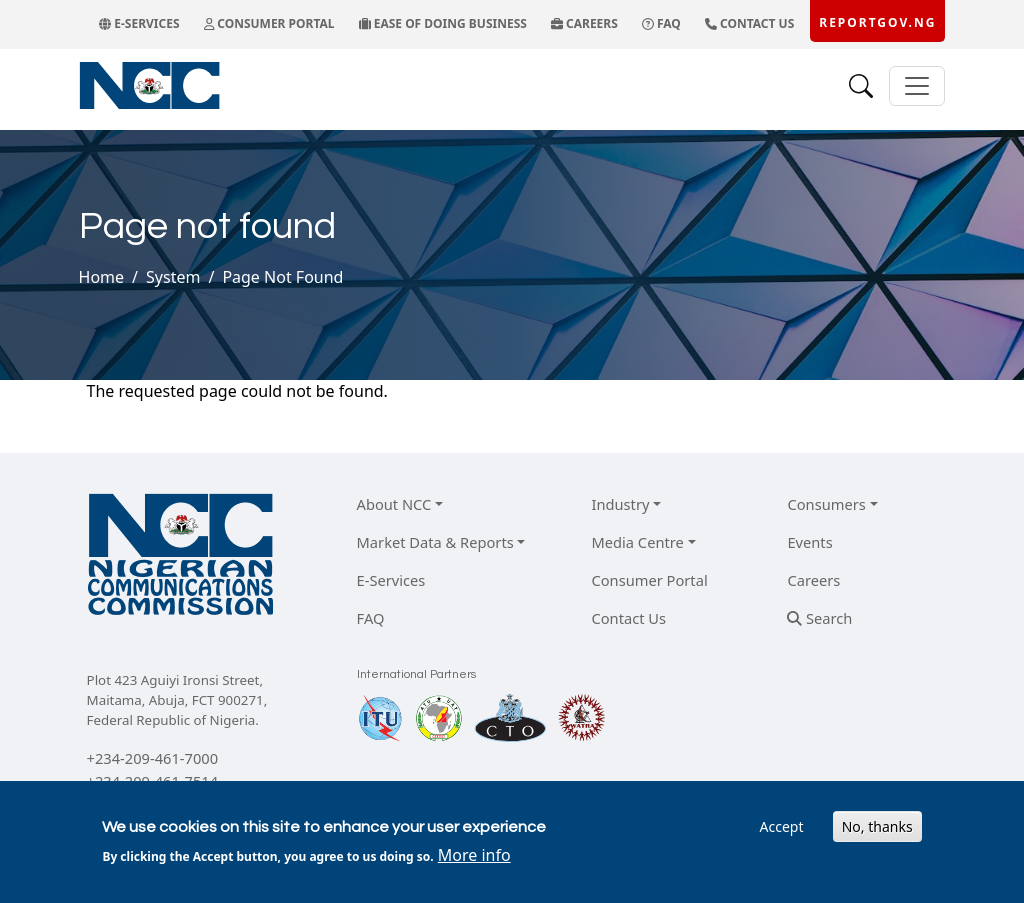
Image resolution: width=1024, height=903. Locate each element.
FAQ (371, 618)
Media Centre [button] (637, 542)
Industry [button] (620, 504)
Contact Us (628, 618)
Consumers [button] (826, 504)
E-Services (391, 580)
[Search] (861, 86)
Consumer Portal (649, 580)
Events (809, 542)
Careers (813, 580)
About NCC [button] (394, 504)
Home (102, 277)
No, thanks (877, 826)
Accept (782, 826)
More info (474, 855)
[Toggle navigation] (917, 86)
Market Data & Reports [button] (435, 542)
